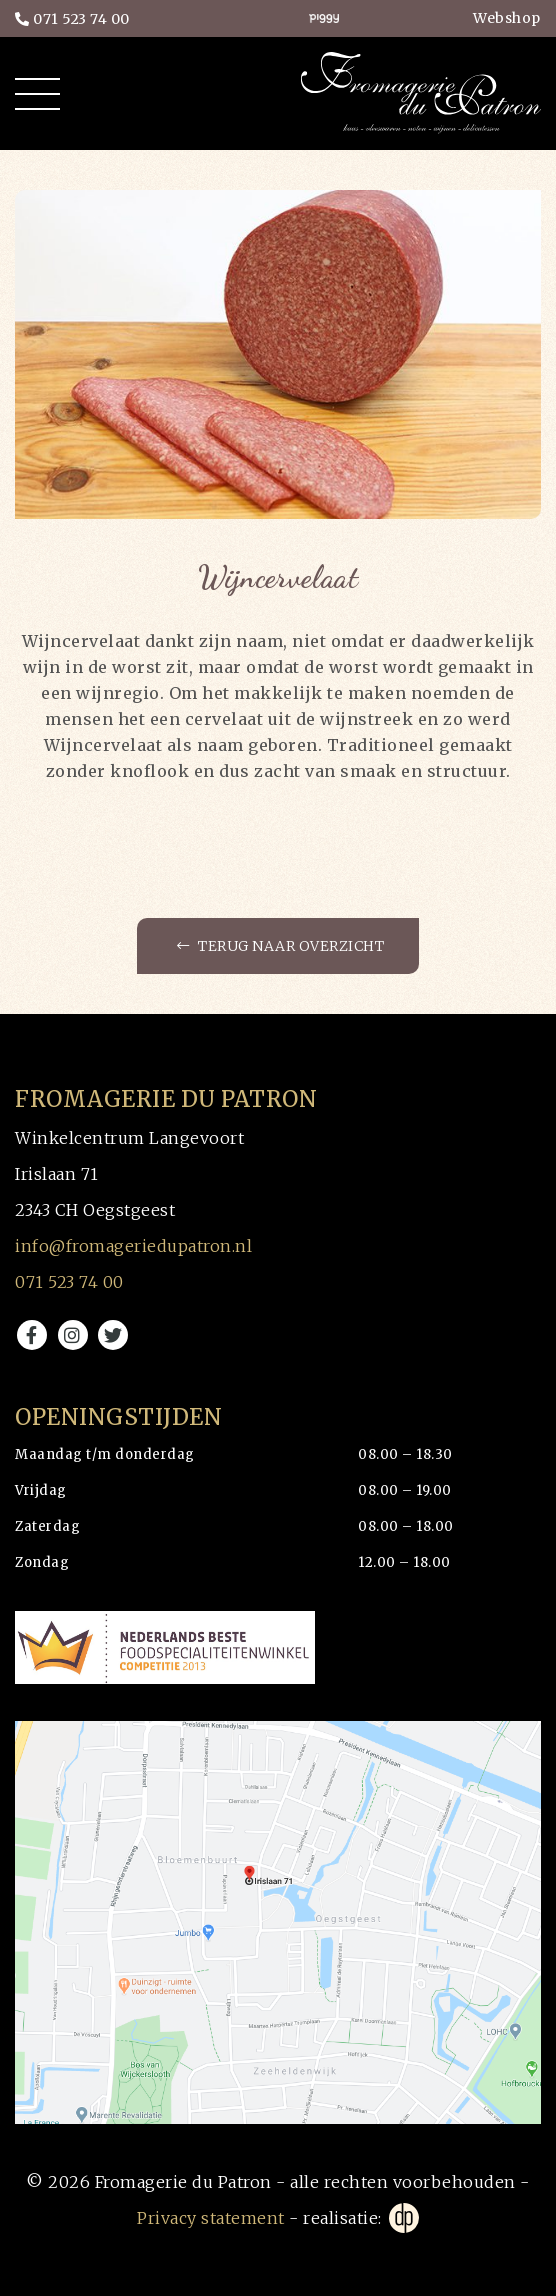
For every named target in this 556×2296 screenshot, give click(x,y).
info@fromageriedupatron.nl (133, 1246)
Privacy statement (211, 2218)
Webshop (507, 18)
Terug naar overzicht (280, 946)
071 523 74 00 (72, 19)
